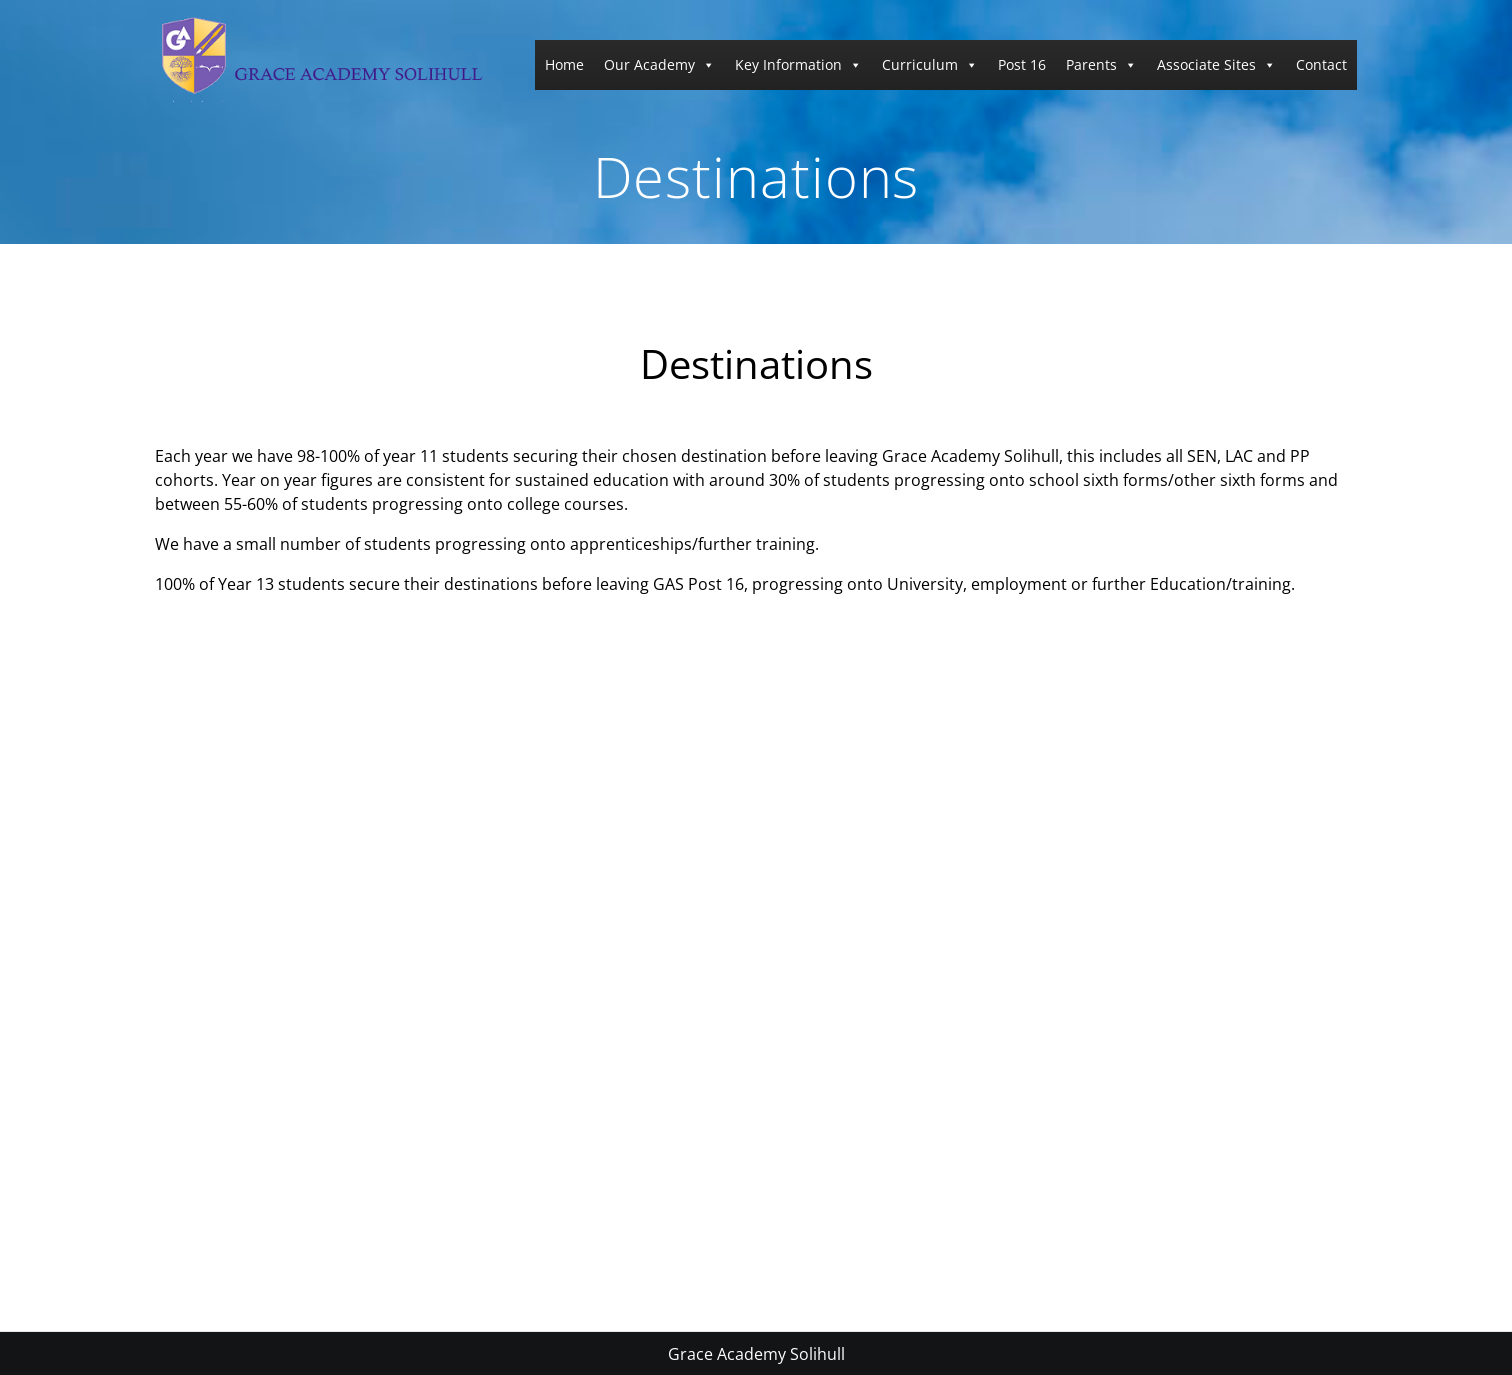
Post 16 (1022, 64)
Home (564, 64)
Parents (1101, 64)
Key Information (798, 64)
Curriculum (930, 64)
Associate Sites (1216, 64)
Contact (1321, 64)
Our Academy (659, 64)
